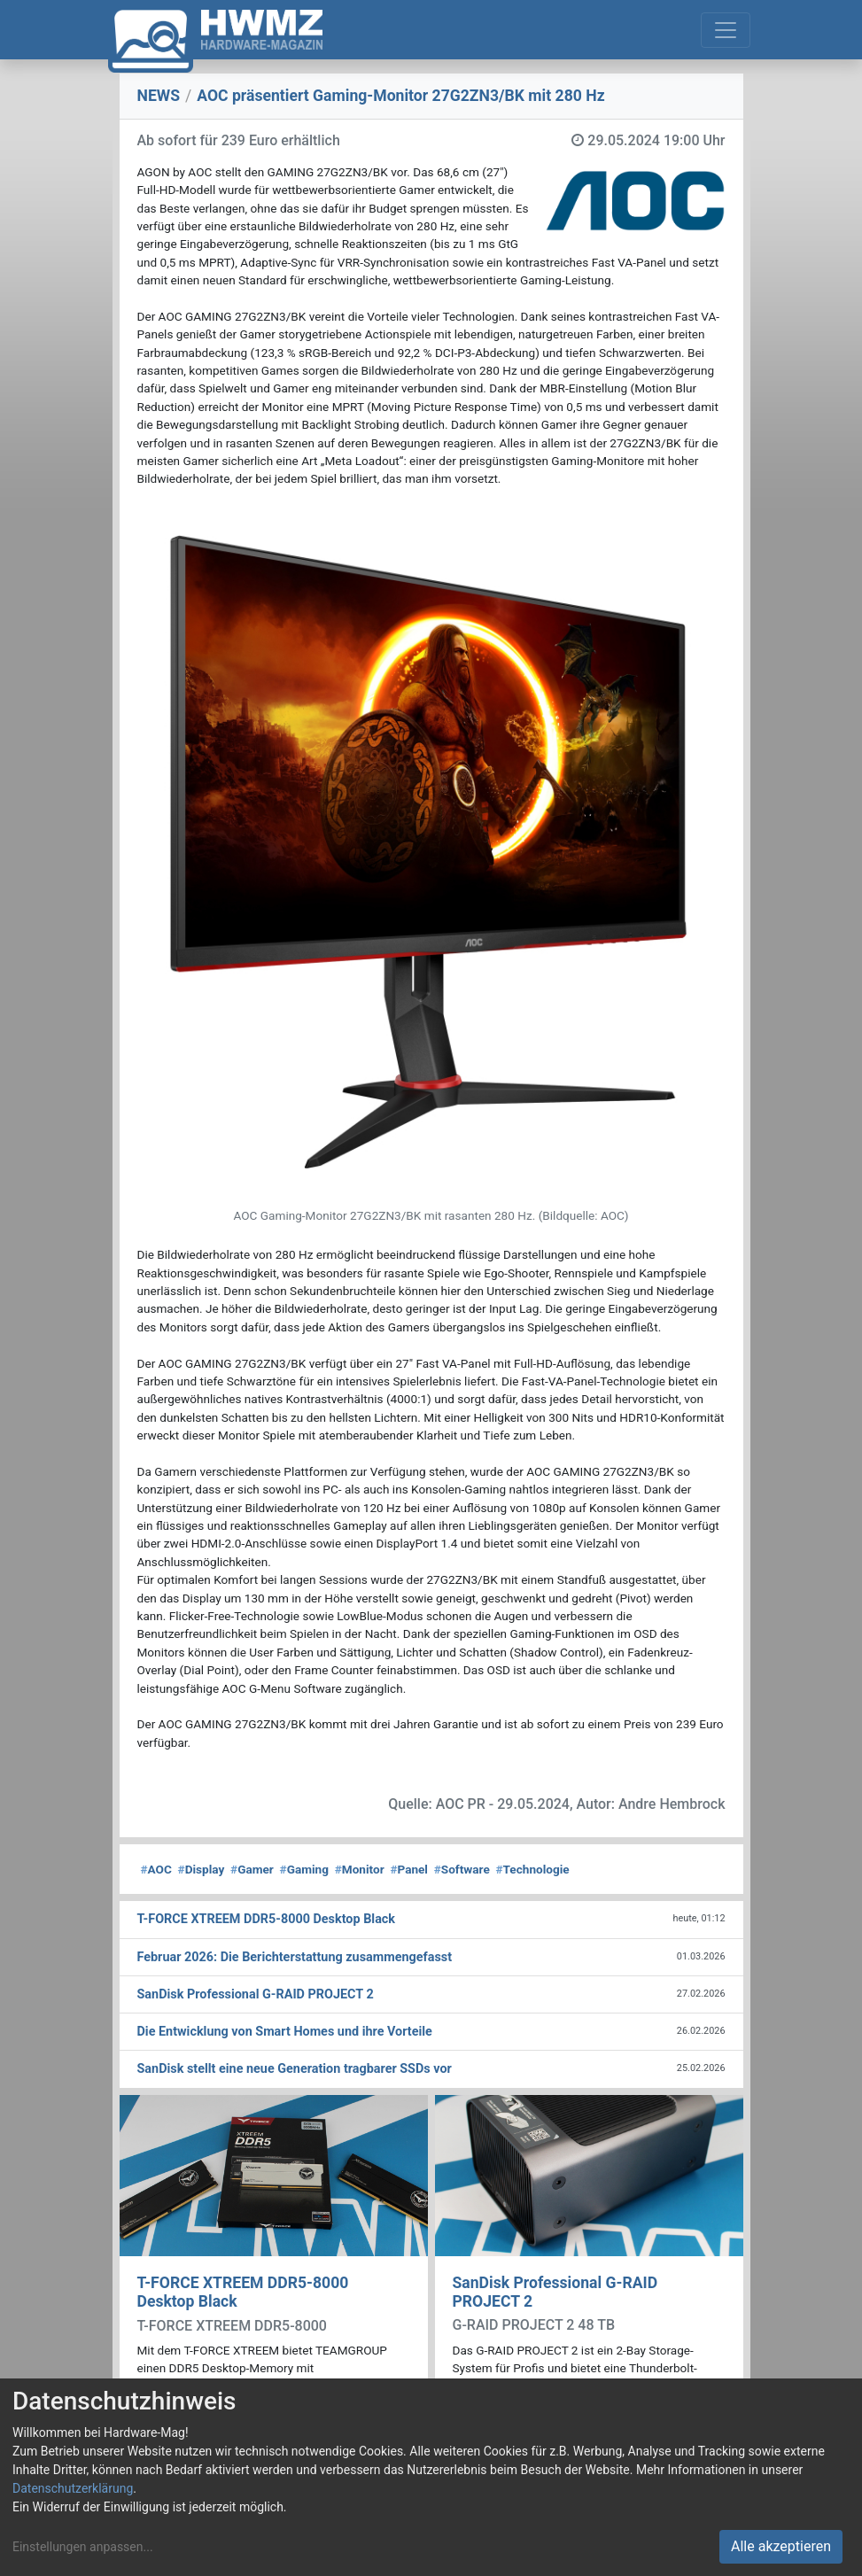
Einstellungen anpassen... (82, 2547)
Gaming (304, 1869)
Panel (409, 1869)
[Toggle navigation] (725, 30)
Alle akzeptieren (781, 2546)
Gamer (252, 1869)
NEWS (159, 96)
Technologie (533, 1869)
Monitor (359, 1869)
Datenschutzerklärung (72, 2488)
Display (201, 1869)
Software (462, 1869)
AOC (156, 1869)
